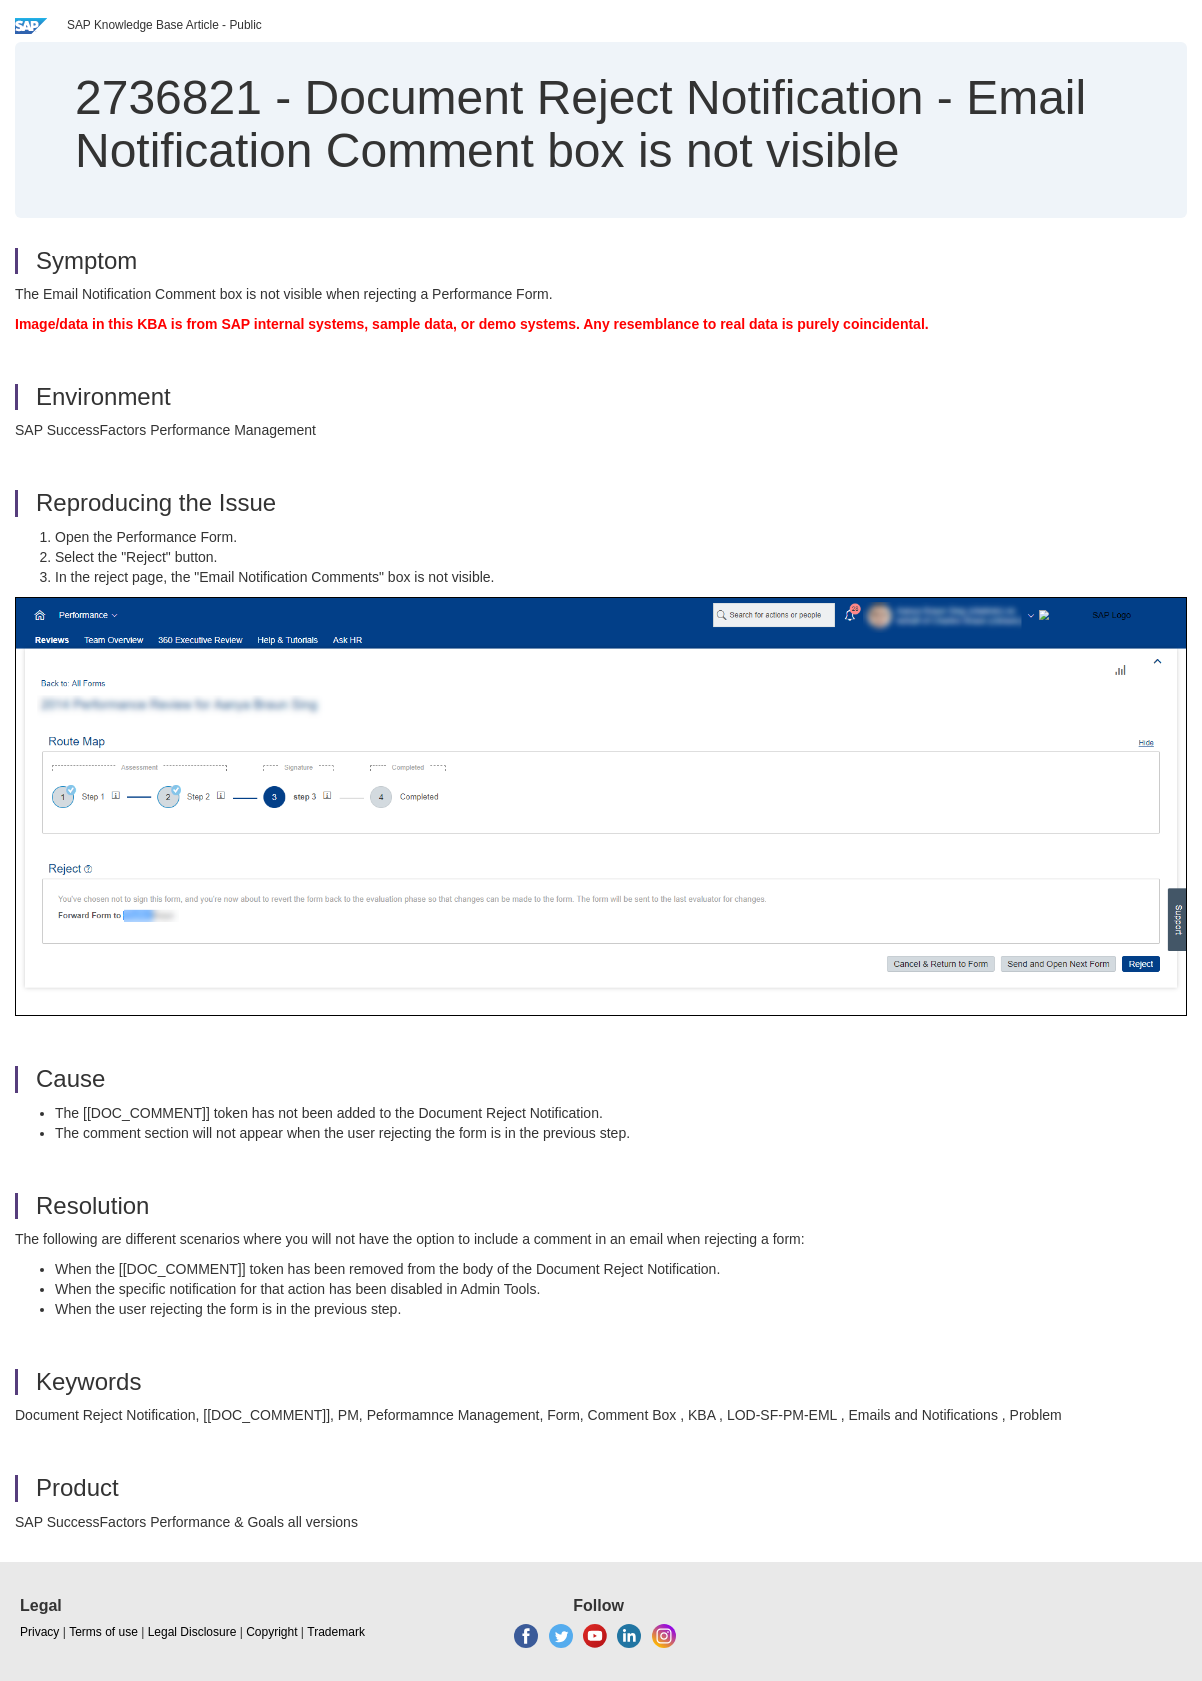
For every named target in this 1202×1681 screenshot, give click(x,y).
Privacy (39, 1632)
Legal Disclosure (192, 1632)
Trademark (336, 1632)
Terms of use (103, 1632)
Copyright (271, 1632)
